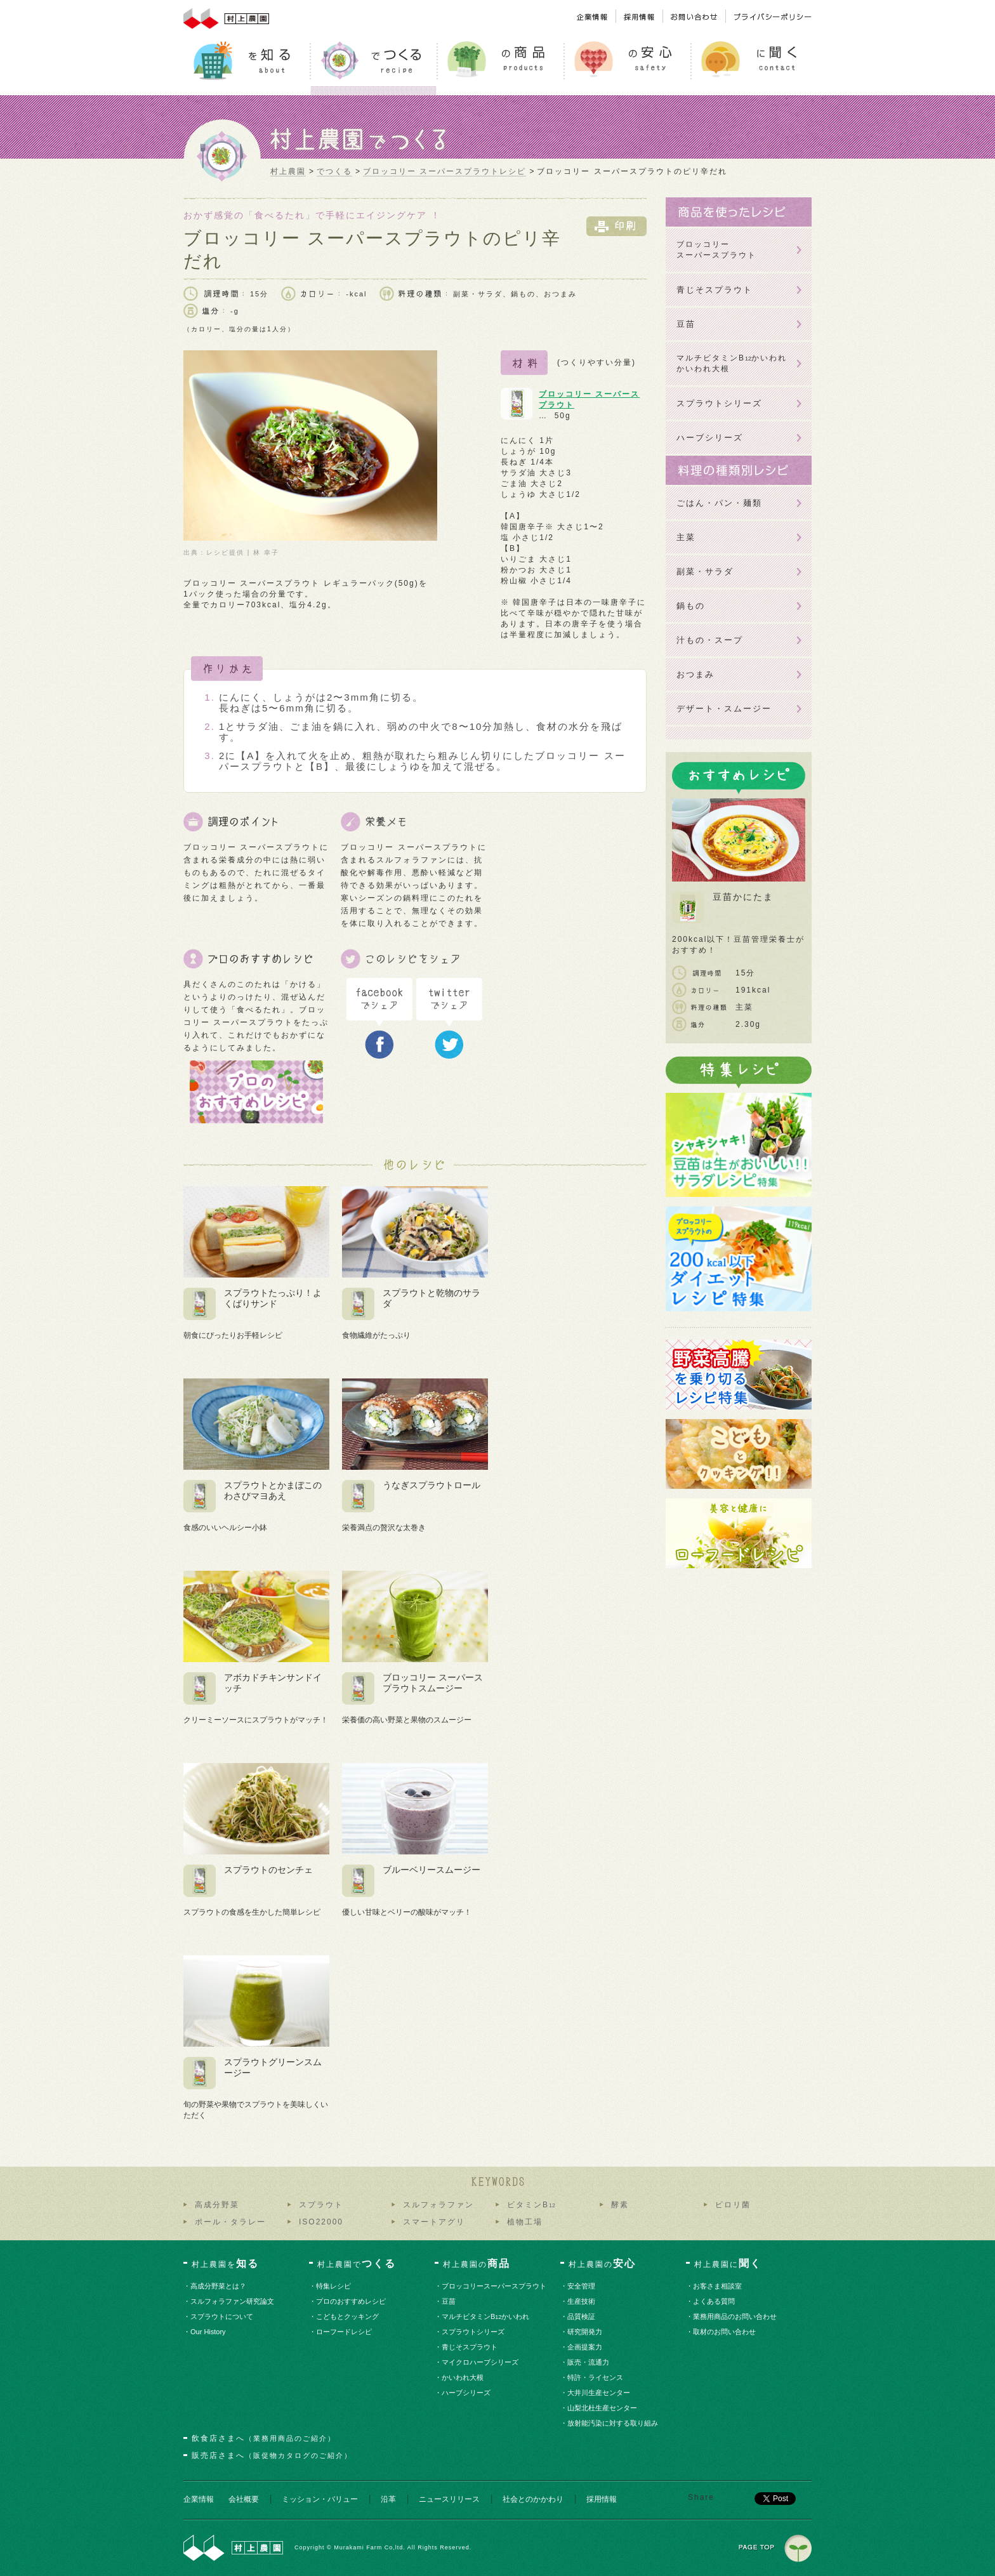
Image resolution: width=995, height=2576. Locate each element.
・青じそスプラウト (470, 2347)
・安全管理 (582, 2286)
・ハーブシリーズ (467, 2392)
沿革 (388, 2499)
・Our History (208, 2331)
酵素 (620, 2204)
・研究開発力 (585, 2331)
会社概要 (243, 2499)
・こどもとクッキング (348, 2316)
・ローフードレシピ (344, 2331)
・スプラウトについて (222, 2316)
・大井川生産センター (599, 2392)
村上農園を (225, 2263)
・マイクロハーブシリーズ (480, 2362)
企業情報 (198, 2499)
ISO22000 (321, 2221)
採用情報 (601, 2499)
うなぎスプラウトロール (431, 1485)
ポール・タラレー (230, 2221)
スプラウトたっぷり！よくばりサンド (273, 1298)
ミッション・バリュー (320, 2499)
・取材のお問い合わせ (725, 2331)
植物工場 (525, 2221)
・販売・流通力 (589, 2362)
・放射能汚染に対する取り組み (613, 2423)
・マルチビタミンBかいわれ (486, 2316)
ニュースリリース (449, 2499)
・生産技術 (582, 2301)
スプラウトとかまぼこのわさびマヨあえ (273, 1490)
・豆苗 (449, 2301)
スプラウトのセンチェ (268, 1870)
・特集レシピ (334, 2286)
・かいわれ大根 (463, 2377)
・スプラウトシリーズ (473, 2331)
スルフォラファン (438, 2204)
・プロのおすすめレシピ (351, 2301)
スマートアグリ (434, 2221)
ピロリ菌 (733, 2204)
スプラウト (321, 2204)
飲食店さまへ (264, 2438)
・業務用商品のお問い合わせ (735, 2316)
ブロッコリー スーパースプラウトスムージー (433, 1682)
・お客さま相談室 (718, 2286)
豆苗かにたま (743, 897)
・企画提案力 (585, 2347)
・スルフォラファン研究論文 (233, 2301)
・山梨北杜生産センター (603, 2408)
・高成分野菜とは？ (219, 2286)
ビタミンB (531, 2204)
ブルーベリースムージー (431, 1870)
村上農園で (356, 2263)
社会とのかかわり (533, 2499)
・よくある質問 (714, 2301)
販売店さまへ (272, 2455)
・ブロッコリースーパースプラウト (494, 2286)
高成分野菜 (217, 2204)
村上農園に (727, 2263)
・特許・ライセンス (596, 2377)
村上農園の (476, 2263)
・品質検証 (582, 2316)
